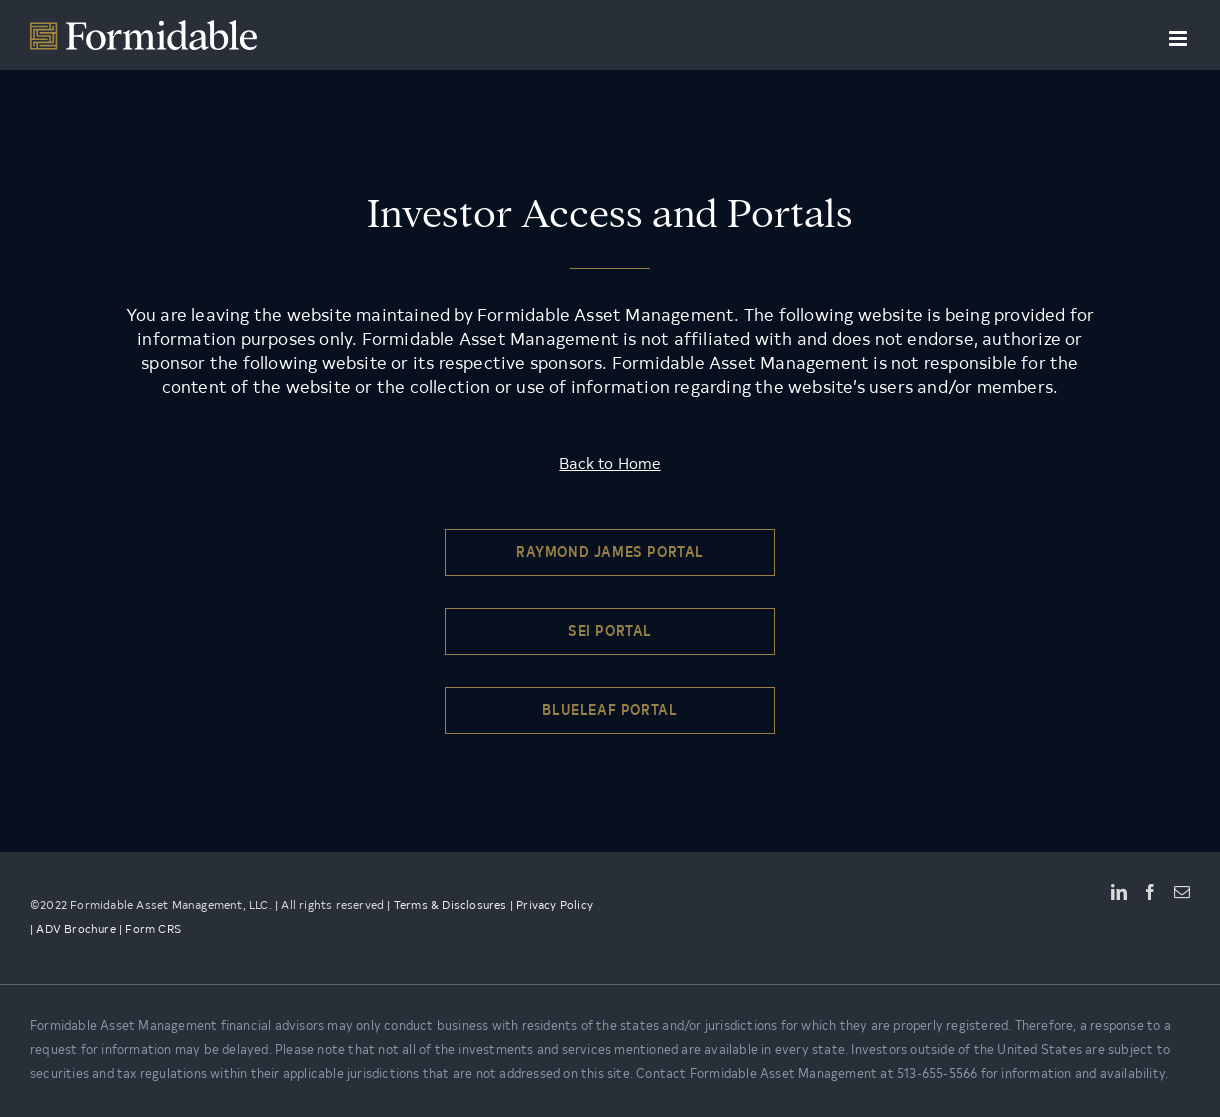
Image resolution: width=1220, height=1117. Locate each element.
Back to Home (609, 465)
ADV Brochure (75, 930)
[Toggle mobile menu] (1179, 38)
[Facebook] (1150, 892)
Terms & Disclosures (450, 906)
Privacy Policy (554, 906)
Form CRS (153, 930)
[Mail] (1182, 892)
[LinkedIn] (1119, 892)
